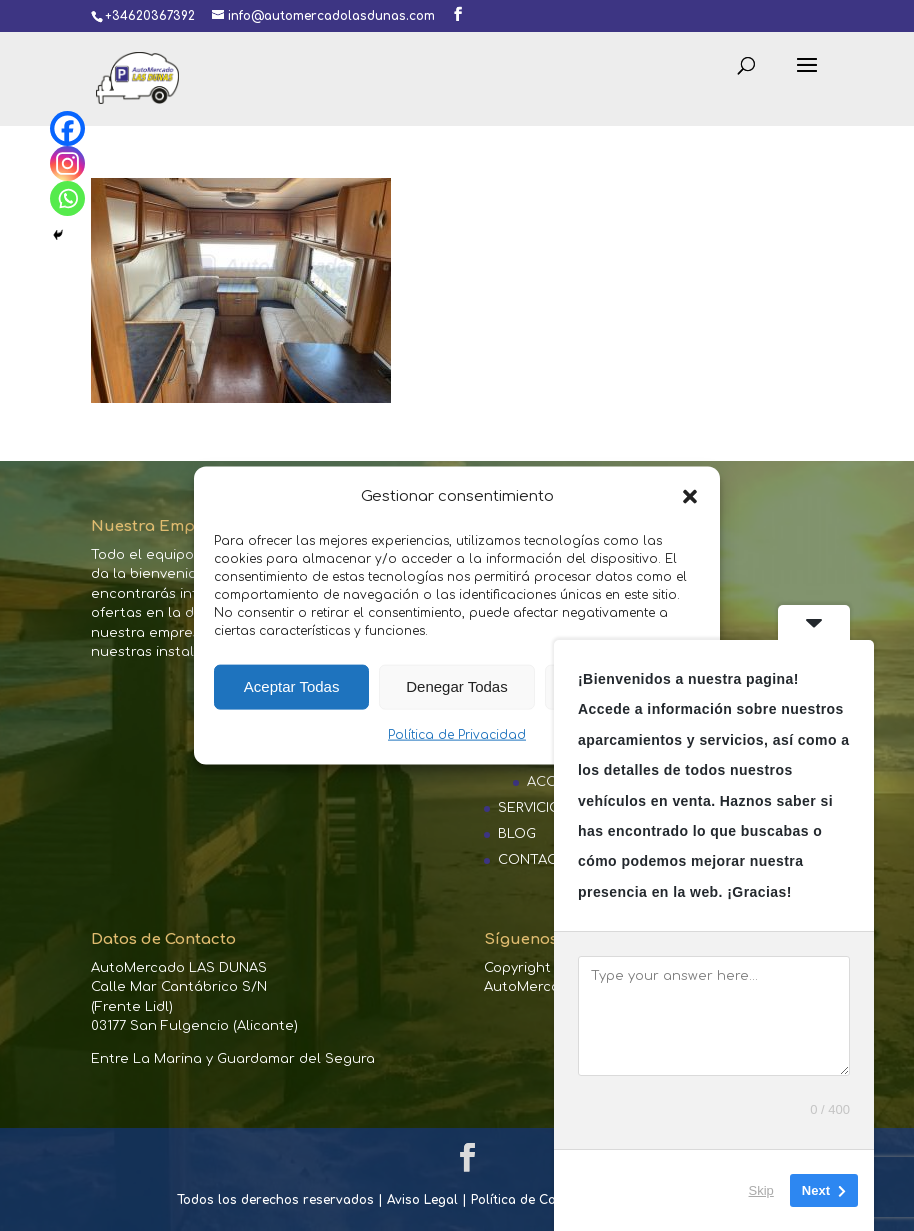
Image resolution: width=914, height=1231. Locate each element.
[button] (690, 496)
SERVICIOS (534, 808)
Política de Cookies (529, 1200)
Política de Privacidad (457, 735)
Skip (761, 1190)
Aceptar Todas (292, 686)
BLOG (517, 834)
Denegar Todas (456, 686)
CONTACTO (537, 860)
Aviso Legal (422, 1200)
